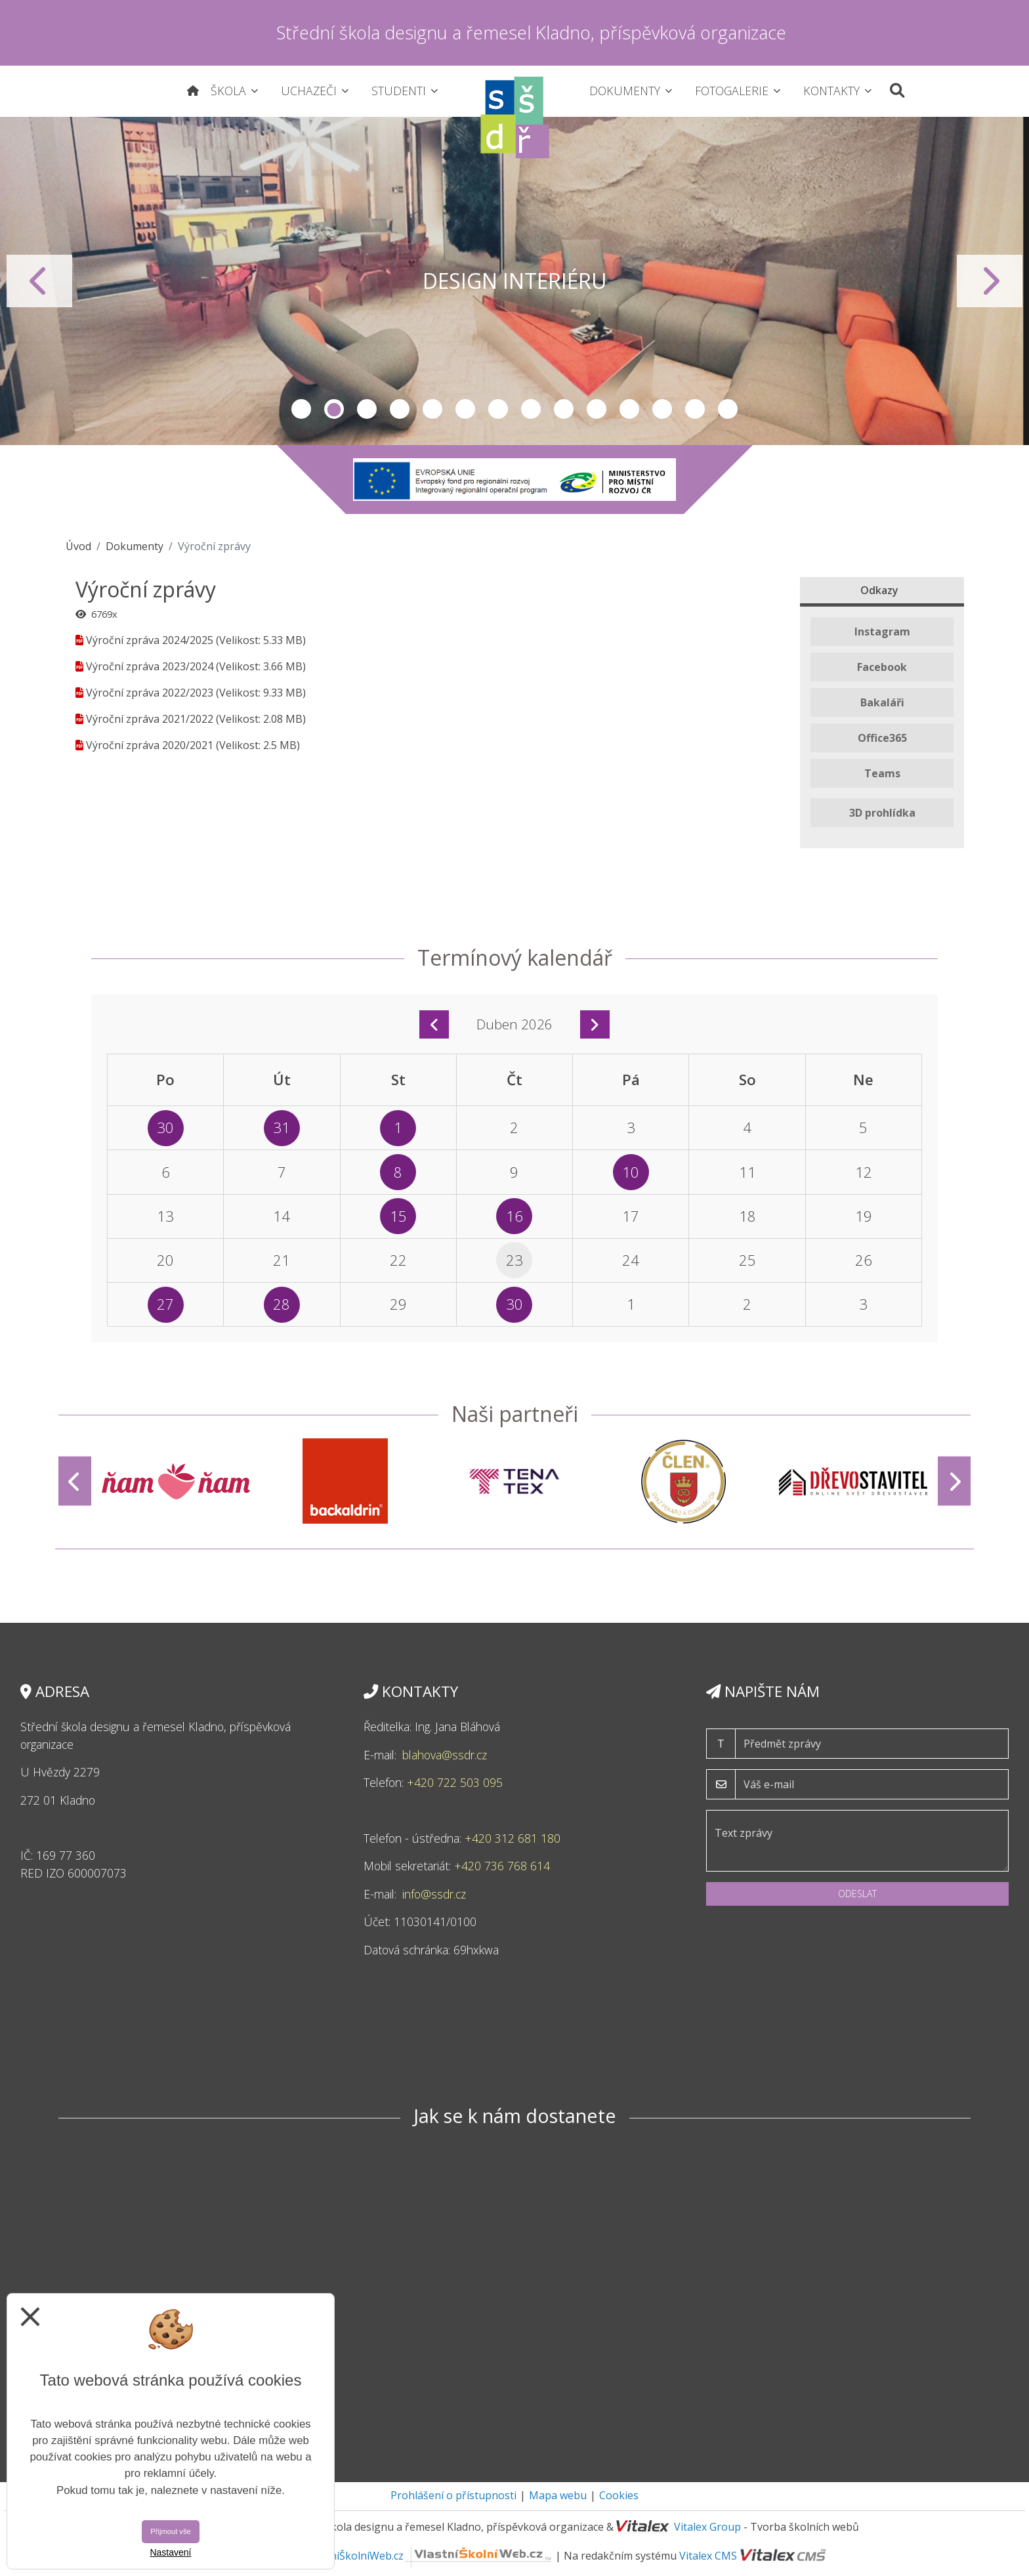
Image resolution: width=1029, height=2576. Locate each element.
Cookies (619, 2495)
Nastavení (170, 2552)
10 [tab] (596, 409)
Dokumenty (134, 546)
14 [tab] (728, 409)
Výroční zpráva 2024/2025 (149, 640)
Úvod (78, 546)
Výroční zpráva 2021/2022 (149, 719)
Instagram (882, 631)
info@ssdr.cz (435, 1894)
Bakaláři (882, 702)
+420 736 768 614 (502, 1866)
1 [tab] (301, 409)
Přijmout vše (170, 2531)
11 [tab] (629, 409)
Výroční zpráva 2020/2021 (149, 745)
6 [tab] (465, 409)
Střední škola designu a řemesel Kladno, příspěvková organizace (531, 32)
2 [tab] (334, 409)
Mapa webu (558, 2495)
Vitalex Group (707, 2527)
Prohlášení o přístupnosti (453, 2495)
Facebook (882, 667)
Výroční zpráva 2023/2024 (149, 666)
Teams (882, 773)
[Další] (954, 1481)
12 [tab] (662, 409)
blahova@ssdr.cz (444, 1755)
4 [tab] (400, 409)
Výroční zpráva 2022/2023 (149, 692)
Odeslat (857, 1893)
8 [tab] (531, 409)
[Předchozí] (74, 1481)
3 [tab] (367, 409)
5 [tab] (432, 409)
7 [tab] (498, 409)
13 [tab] (695, 409)
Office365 (882, 738)
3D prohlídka (882, 812)
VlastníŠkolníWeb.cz (429, 2555)
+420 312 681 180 (512, 1838)
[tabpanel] (514, 281)
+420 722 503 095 (456, 1782)
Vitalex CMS (708, 2555)
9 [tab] (564, 409)
